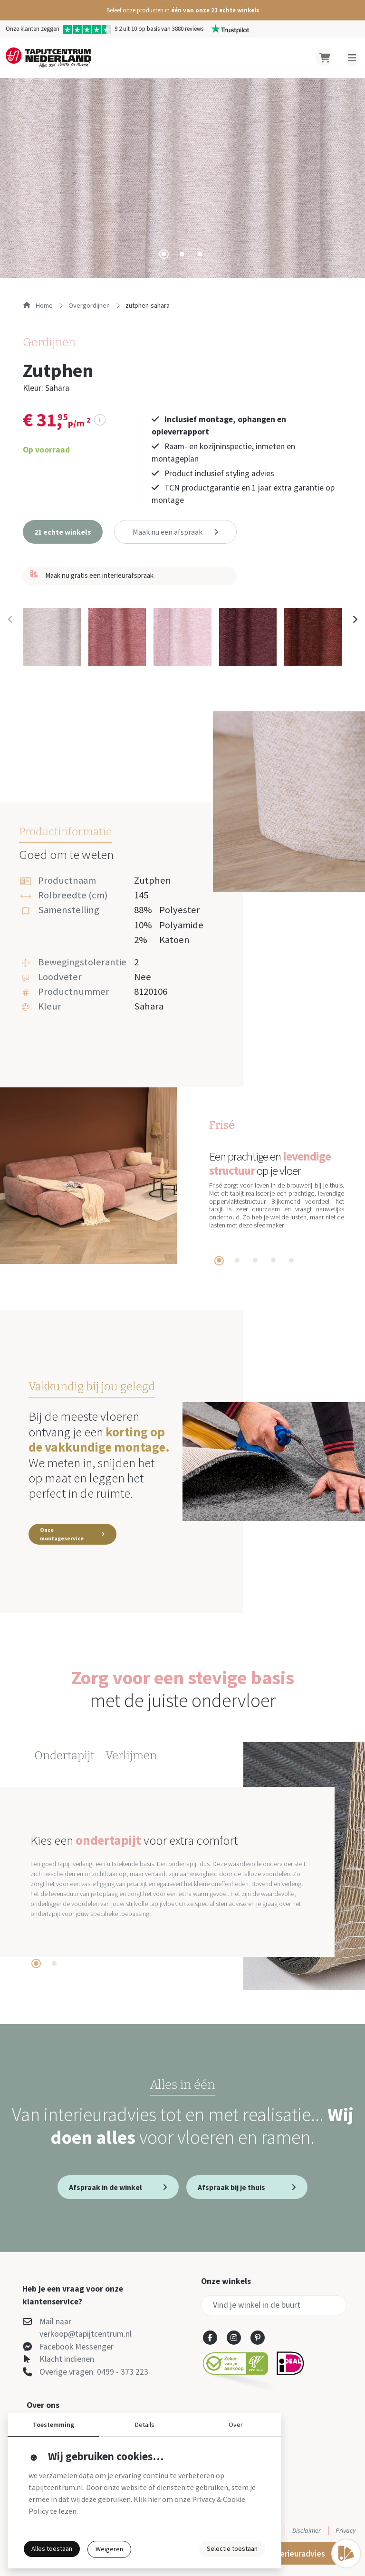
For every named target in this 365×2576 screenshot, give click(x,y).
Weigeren (109, 2549)
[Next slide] (354, 619)
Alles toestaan (51, 2548)
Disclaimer (306, 2530)
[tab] (164, 254)
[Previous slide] (10, 619)
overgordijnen (89, 305)
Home (38, 305)
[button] (182, 10)
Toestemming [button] (53, 2424)
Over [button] (236, 2424)
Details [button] (144, 2424)
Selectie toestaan (232, 2548)
